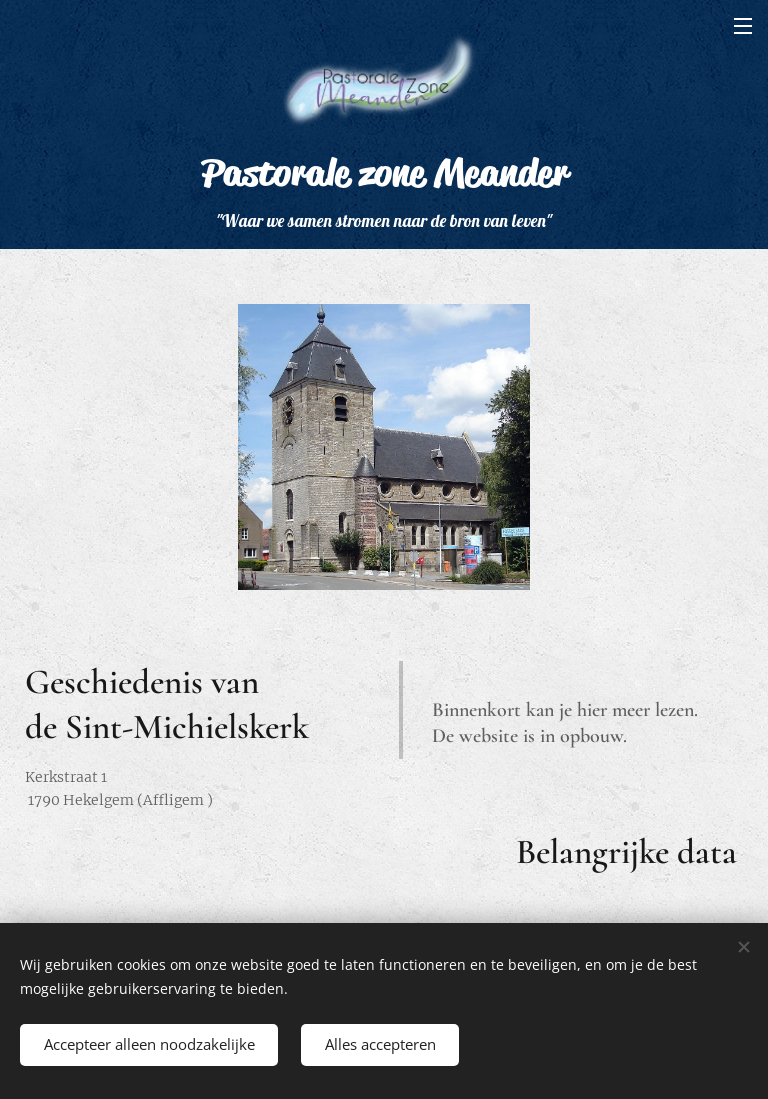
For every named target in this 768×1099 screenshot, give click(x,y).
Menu (743, 26)
